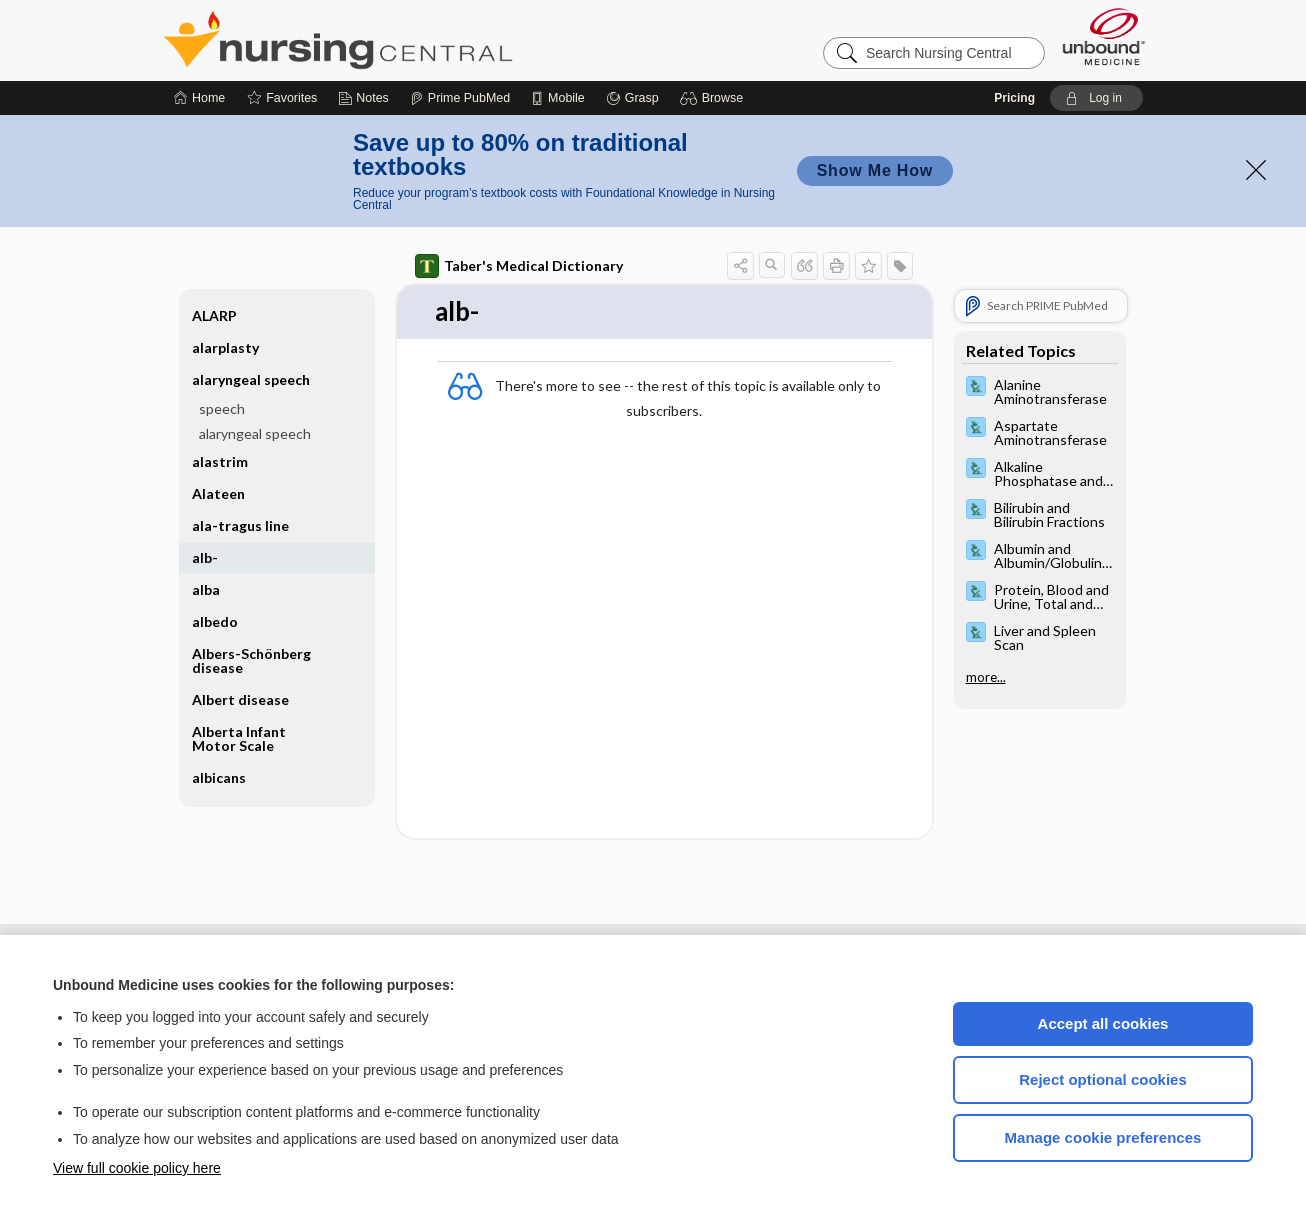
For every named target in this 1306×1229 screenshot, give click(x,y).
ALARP (214, 315)
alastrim (220, 461)
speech (222, 408)
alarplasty (225, 347)
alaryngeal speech (251, 379)
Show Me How (875, 170)
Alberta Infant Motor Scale (239, 738)
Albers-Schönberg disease (251, 660)
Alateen (218, 493)
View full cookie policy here (137, 1168)
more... (986, 677)
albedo (215, 621)
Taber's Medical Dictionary (519, 266)
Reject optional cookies (1103, 1079)
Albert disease (240, 699)
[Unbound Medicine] (1104, 36)
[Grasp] (632, 98)
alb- (205, 557)
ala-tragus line (240, 525)
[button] (714, 98)
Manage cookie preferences (1103, 1137)
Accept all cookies (1103, 1023)
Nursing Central (413, 40)
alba (206, 589)
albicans (219, 777)
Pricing (1014, 98)
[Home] (199, 98)
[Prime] (460, 98)
